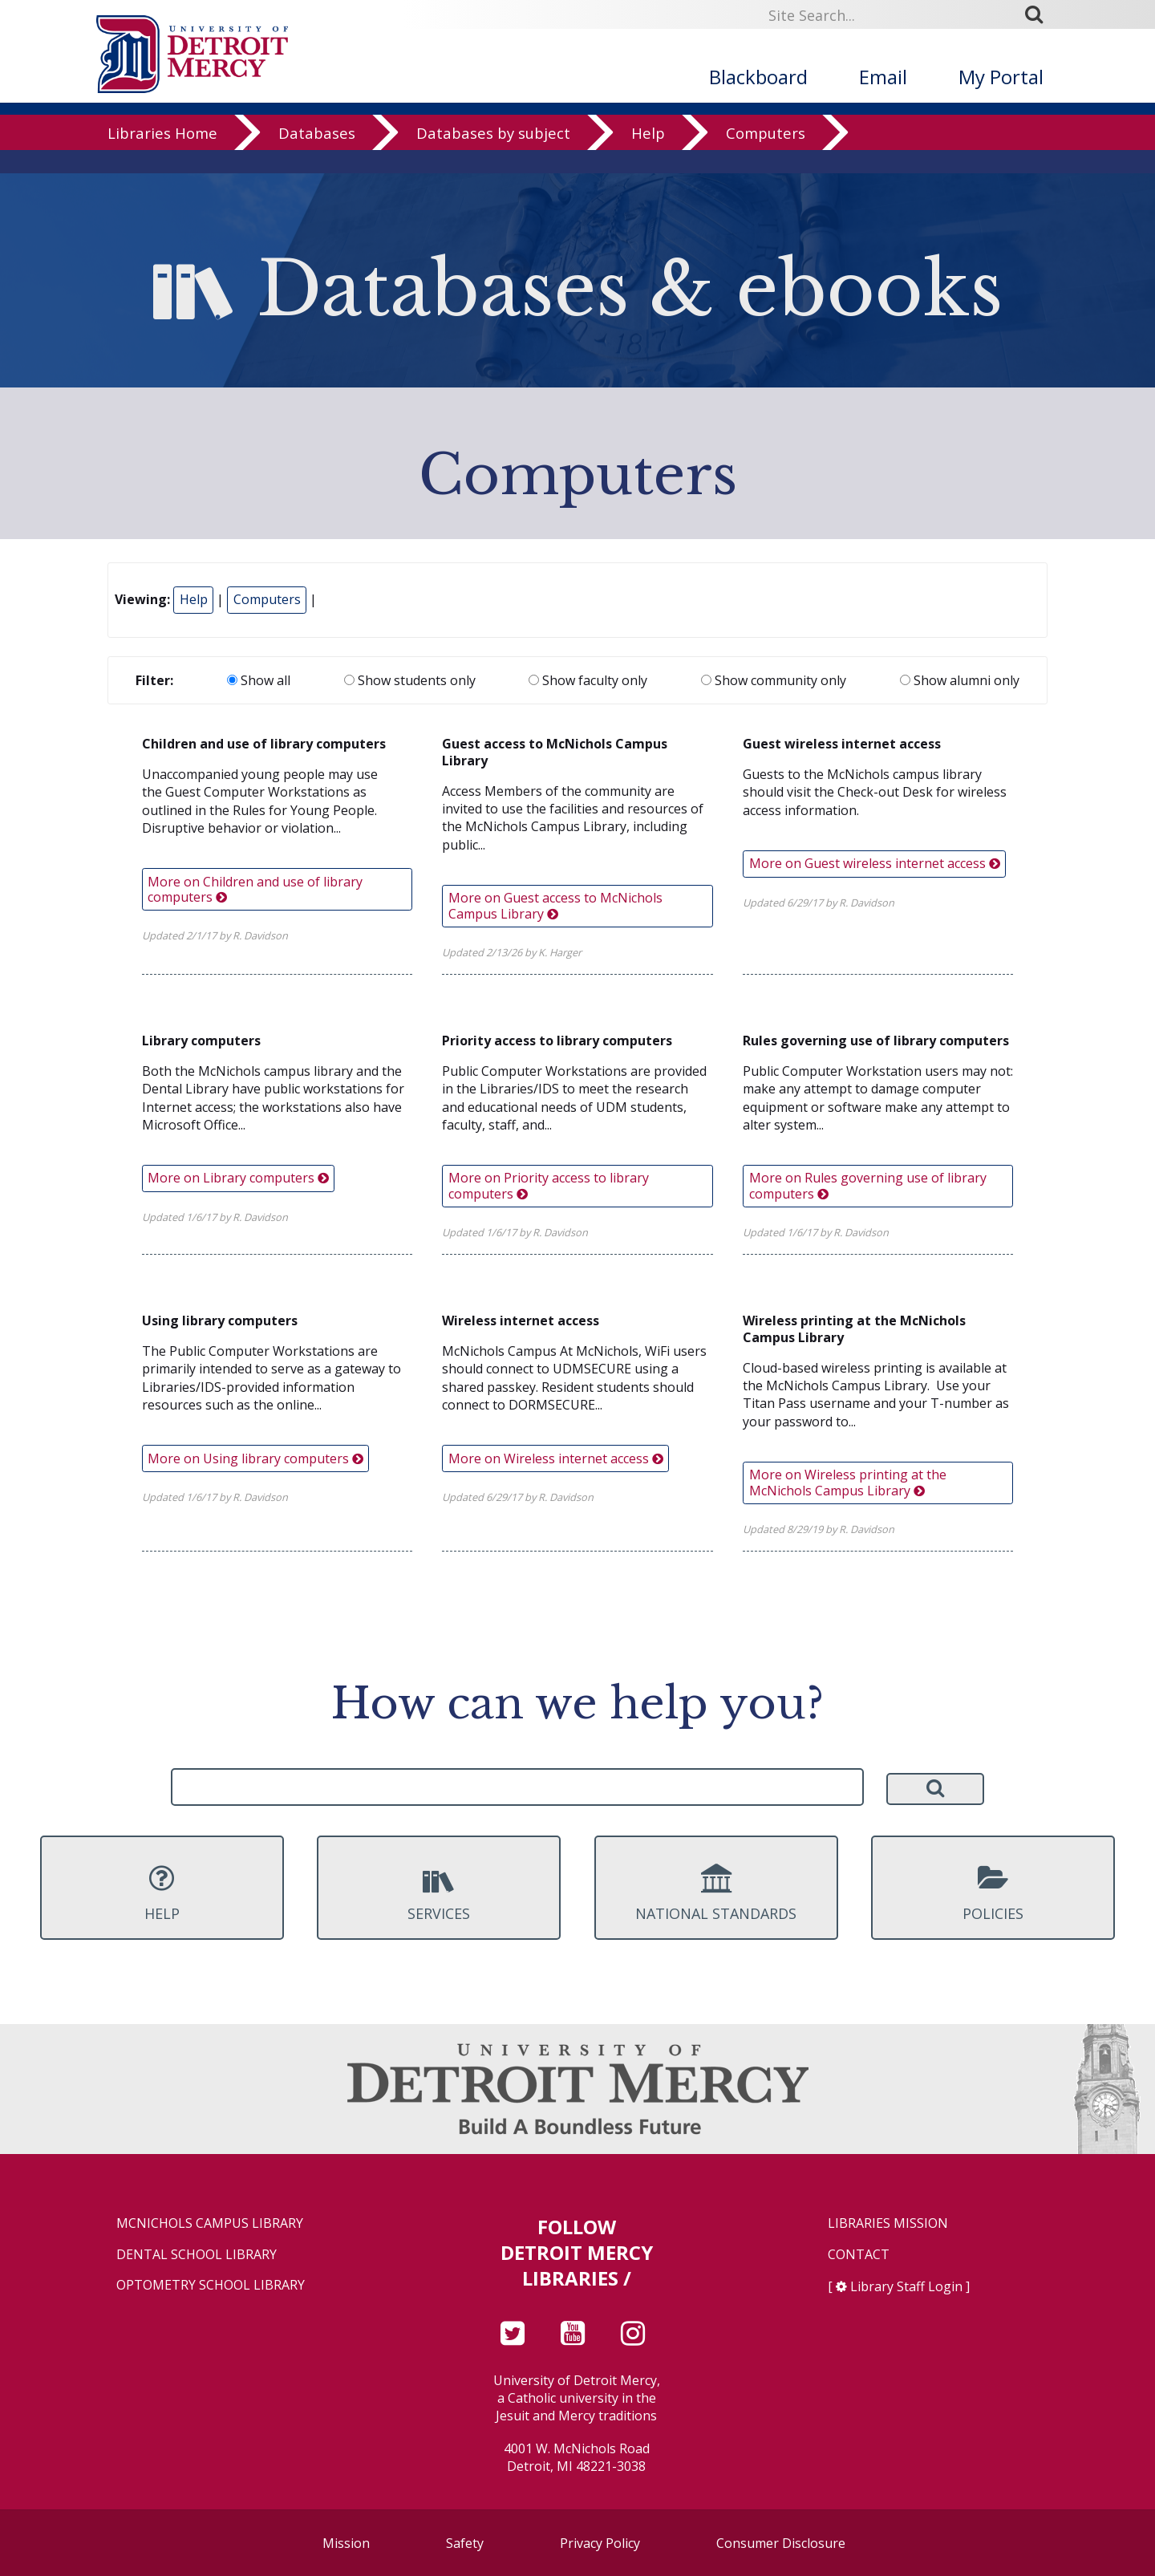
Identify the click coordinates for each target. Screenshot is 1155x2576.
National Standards (716, 1893)
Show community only (773, 680)
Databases (316, 156)
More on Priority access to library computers (548, 1185)
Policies (993, 1893)
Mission (346, 2543)
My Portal (1001, 76)
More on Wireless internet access (555, 1458)
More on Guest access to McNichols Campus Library (555, 905)
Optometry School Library (210, 2285)
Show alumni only (959, 680)
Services (439, 1893)
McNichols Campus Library (209, 2223)
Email (883, 76)
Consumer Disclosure (780, 2543)
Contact (859, 2254)
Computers (765, 156)
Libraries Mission (888, 2223)
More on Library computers (238, 1178)
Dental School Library (196, 2254)
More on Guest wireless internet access (874, 863)
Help (648, 156)
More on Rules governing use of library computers (868, 1185)
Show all (258, 680)
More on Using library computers (255, 1458)
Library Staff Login (906, 2286)
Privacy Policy (600, 2543)
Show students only (410, 680)
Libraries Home (162, 156)
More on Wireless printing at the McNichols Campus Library (847, 1482)
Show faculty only (588, 680)
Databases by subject (493, 156)
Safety (465, 2543)
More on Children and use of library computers (255, 889)
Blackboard (758, 76)
